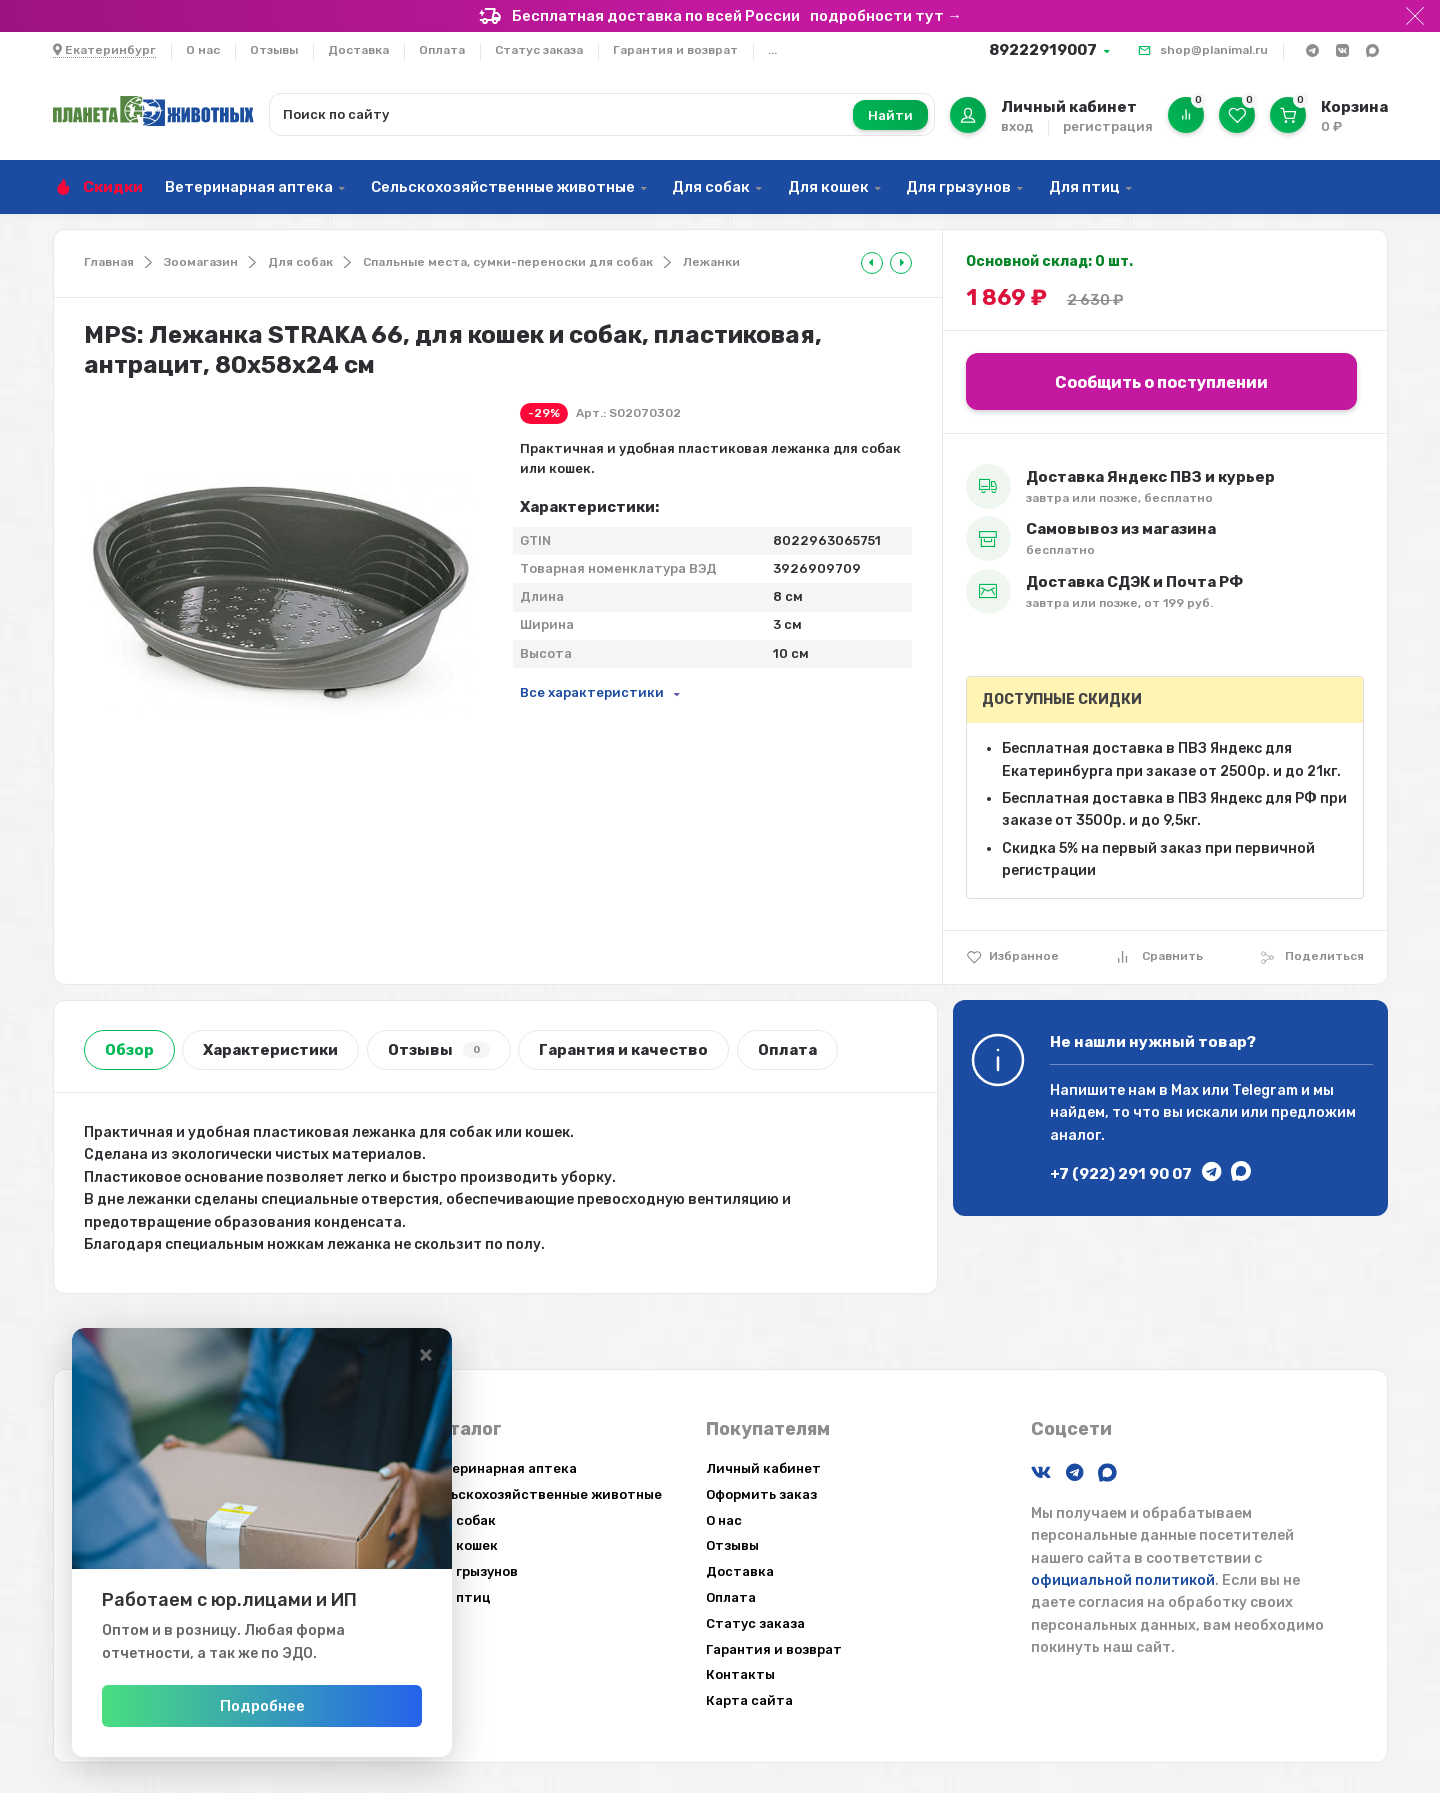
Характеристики (270, 1050)
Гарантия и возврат (675, 50)
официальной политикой (1123, 1580)
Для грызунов (958, 187)
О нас (203, 50)
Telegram (1265, 1090)
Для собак (711, 187)
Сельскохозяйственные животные (503, 187)
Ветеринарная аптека (249, 187)
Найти (890, 115)
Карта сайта (749, 1700)
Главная (109, 262)
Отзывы (274, 50)
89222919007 (1043, 50)
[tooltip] (872, 263)
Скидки (113, 187)
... (772, 50)
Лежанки (711, 262)
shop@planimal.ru (1214, 50)
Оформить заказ (761, 1494)
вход (1017, 126)
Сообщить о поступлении (1161, 382)
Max (1185, 1090)
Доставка (358, 50)
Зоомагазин (201, 262)
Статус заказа (539, 50)
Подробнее (272, 1706)
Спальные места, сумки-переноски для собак (508, 262)
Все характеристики (592, 692)
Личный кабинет (763, 1468)
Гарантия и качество (623, 1050)
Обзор (129, 1050)
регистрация (1108, 126)
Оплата (442, 50)
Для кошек (828, 187)
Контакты (740, 1674)
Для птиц (1084, 187)
